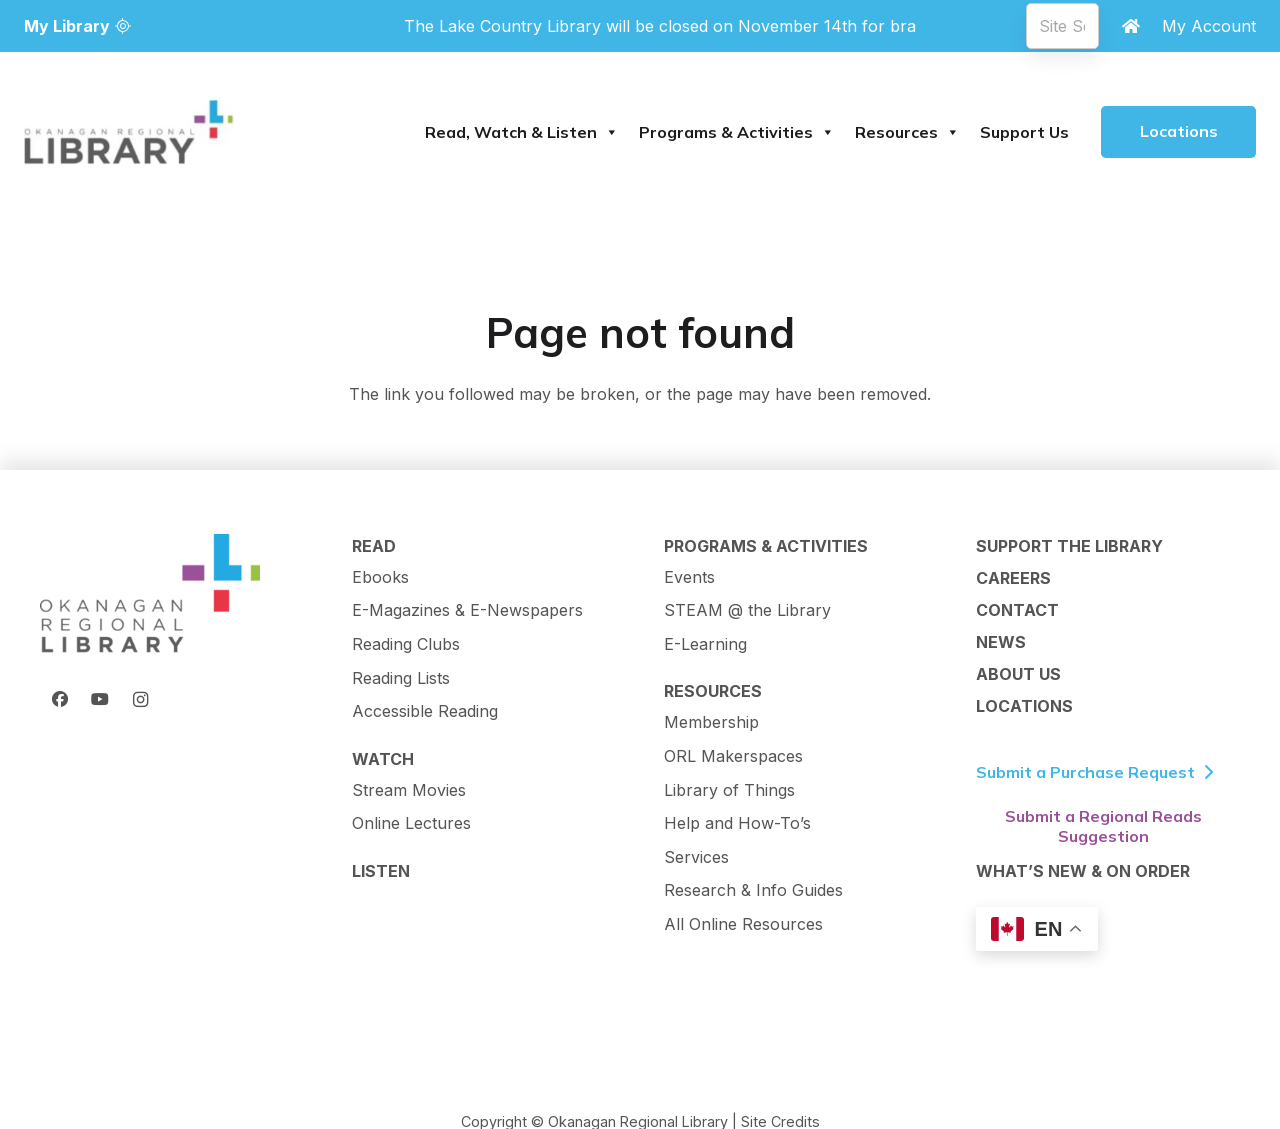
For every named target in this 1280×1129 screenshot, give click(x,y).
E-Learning (705, 644)
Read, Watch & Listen (522, 132)
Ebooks (380, 577)
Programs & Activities (737, 132)
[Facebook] (60, 699)
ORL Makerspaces (733, 756)
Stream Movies (409, 790)
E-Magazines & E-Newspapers (467, 610)
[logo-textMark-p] (129, 132)
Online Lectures (411, 823)
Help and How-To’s (737, 823)
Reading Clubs (406, 644)
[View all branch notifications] (660, 26)
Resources (907, 132)
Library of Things (729, 790)
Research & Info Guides (753, 890)
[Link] (1131, 26)
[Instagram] (140, 699)
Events (689, 577)
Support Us (1024, 132)
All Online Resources (743, 924)
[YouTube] (100, 699)
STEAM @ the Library (747, 610)
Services (696, 857)
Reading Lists (401, 678)
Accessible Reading (425, 711)
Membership (711, 722)
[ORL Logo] (150, 595)
